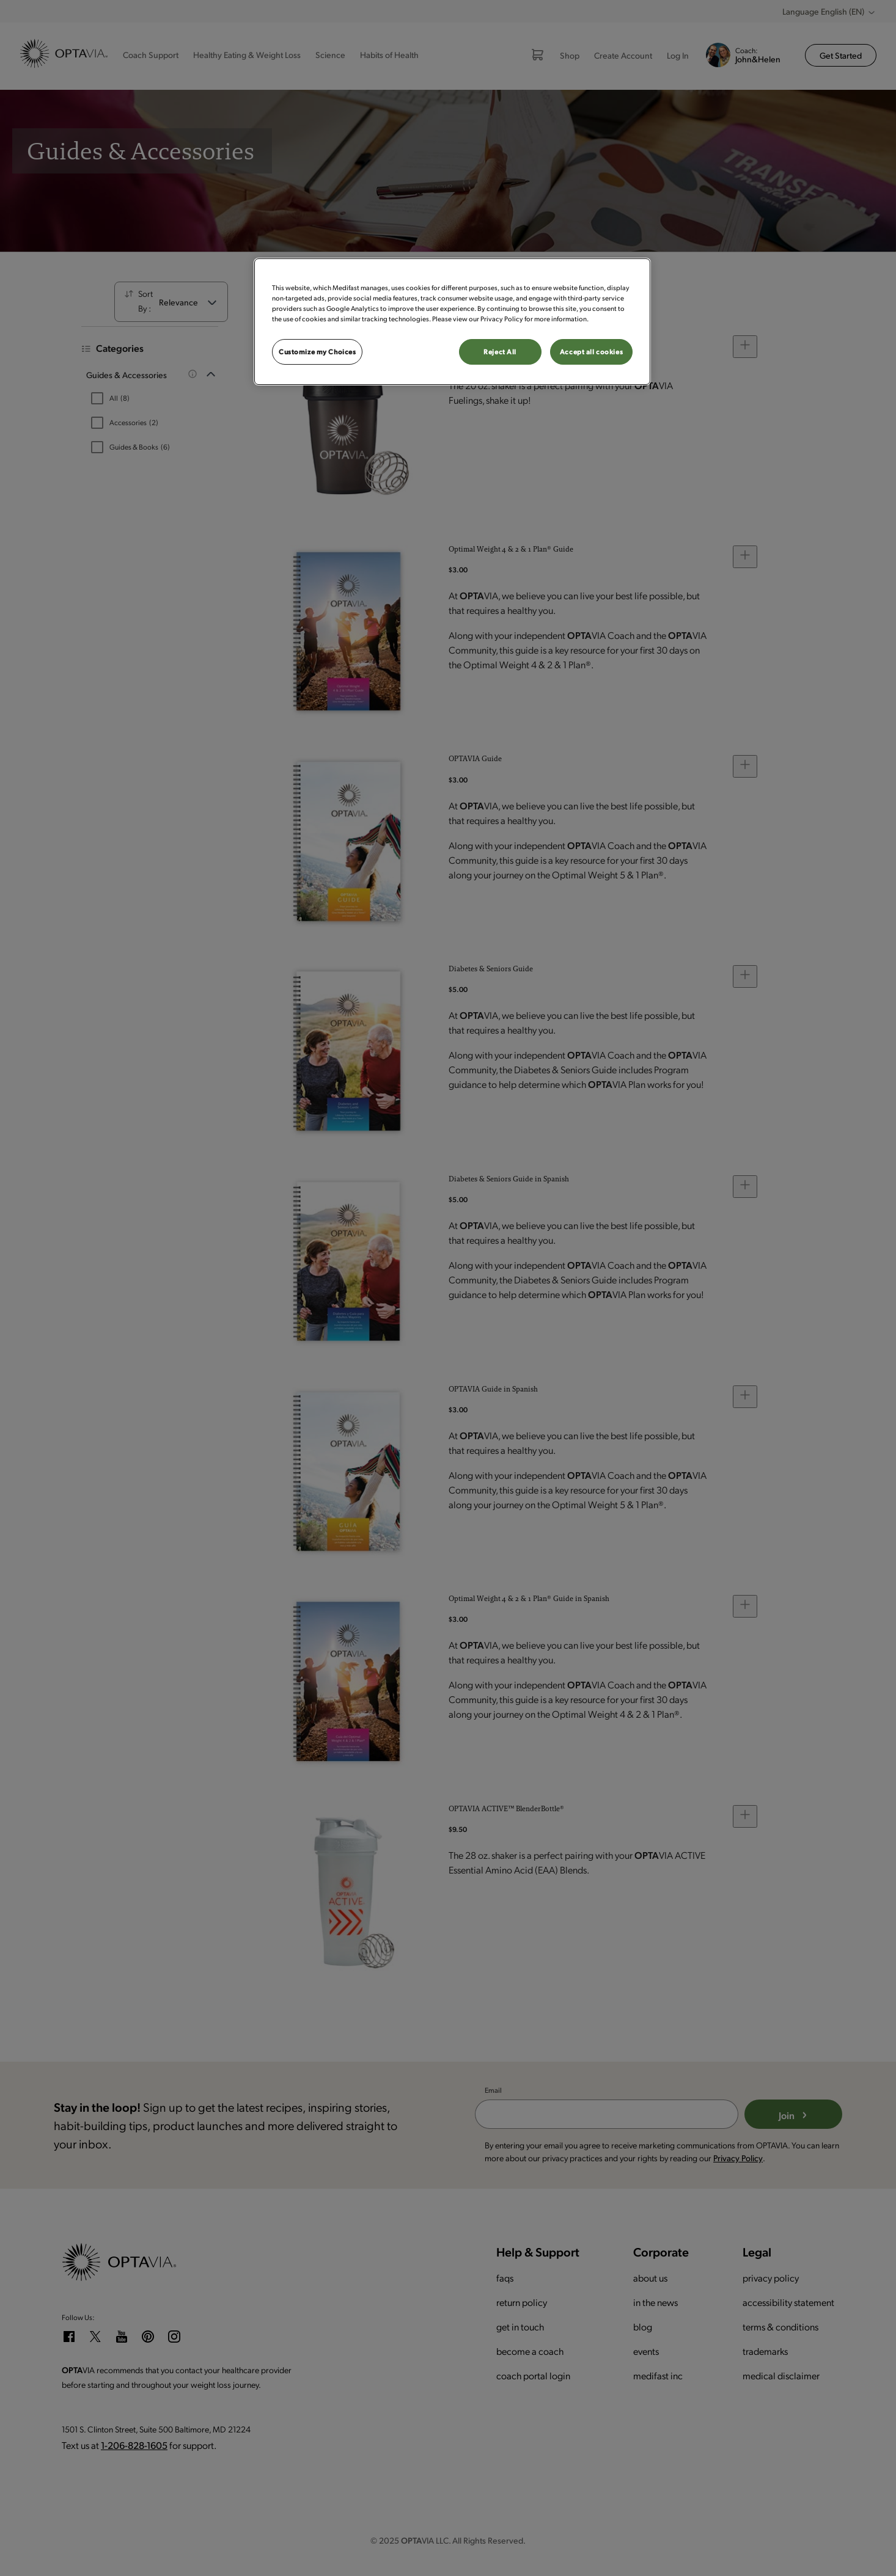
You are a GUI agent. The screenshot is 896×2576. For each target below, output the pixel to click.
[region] (452, 321)
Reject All (499, 351)
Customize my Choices (317, 351)
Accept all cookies (591, 351)
